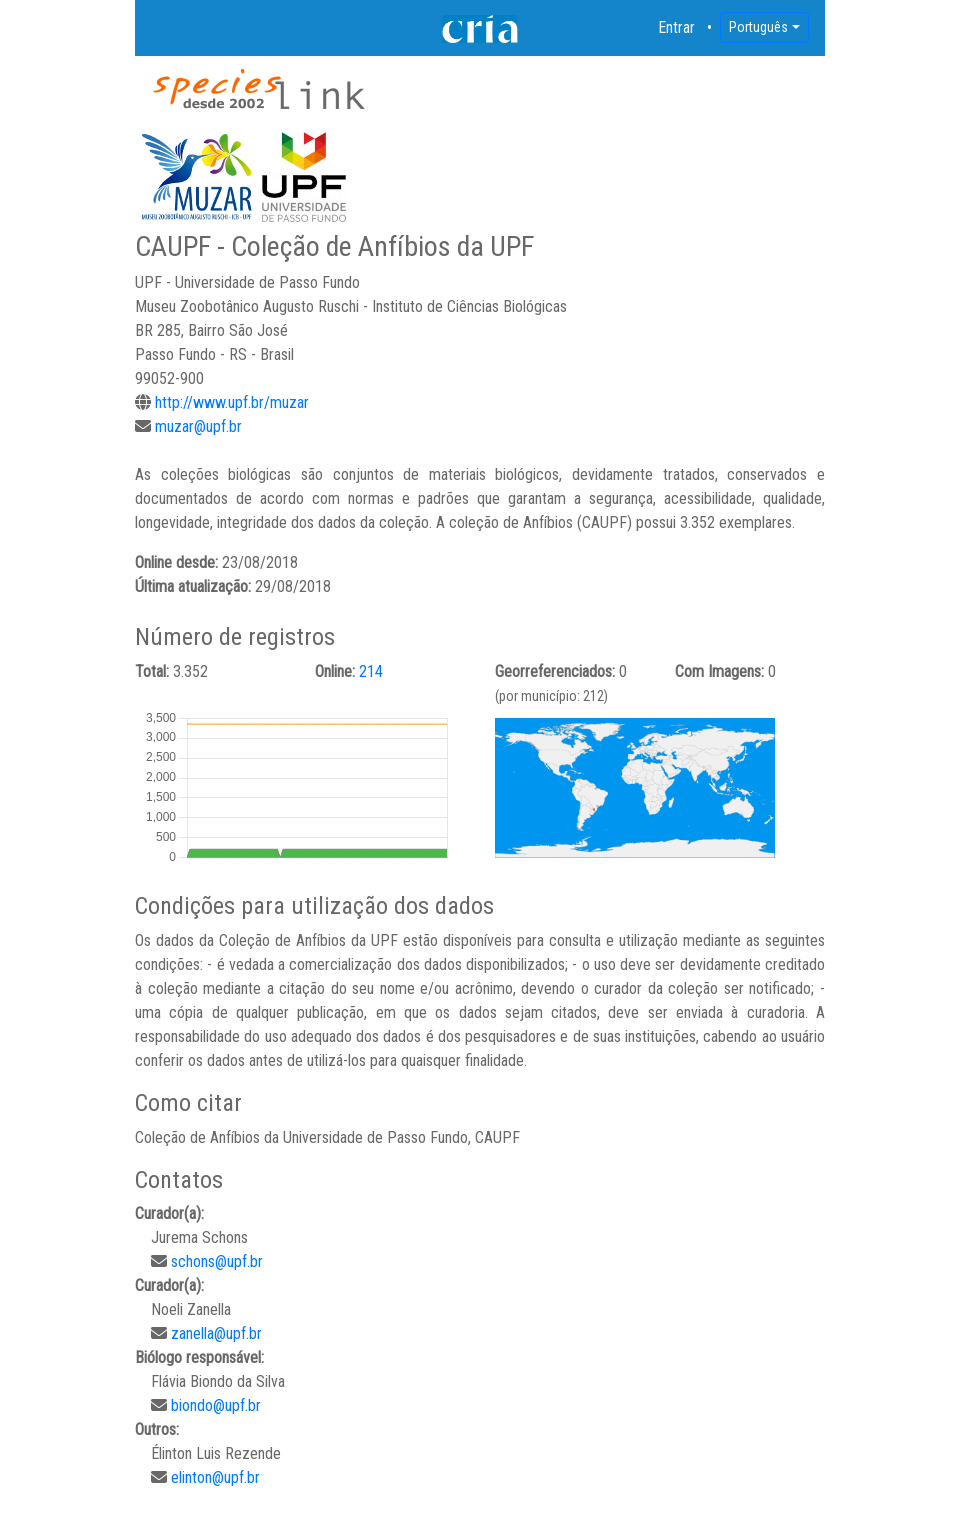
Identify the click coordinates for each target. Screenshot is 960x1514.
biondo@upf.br (216, 1405)
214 (371, 671)
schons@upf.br (217, 1261)
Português (758, 27)
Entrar (677, 27)
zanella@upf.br (216, 1333)
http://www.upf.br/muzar (232, 402)
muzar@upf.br (198, 426)
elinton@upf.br (215, 1477)
